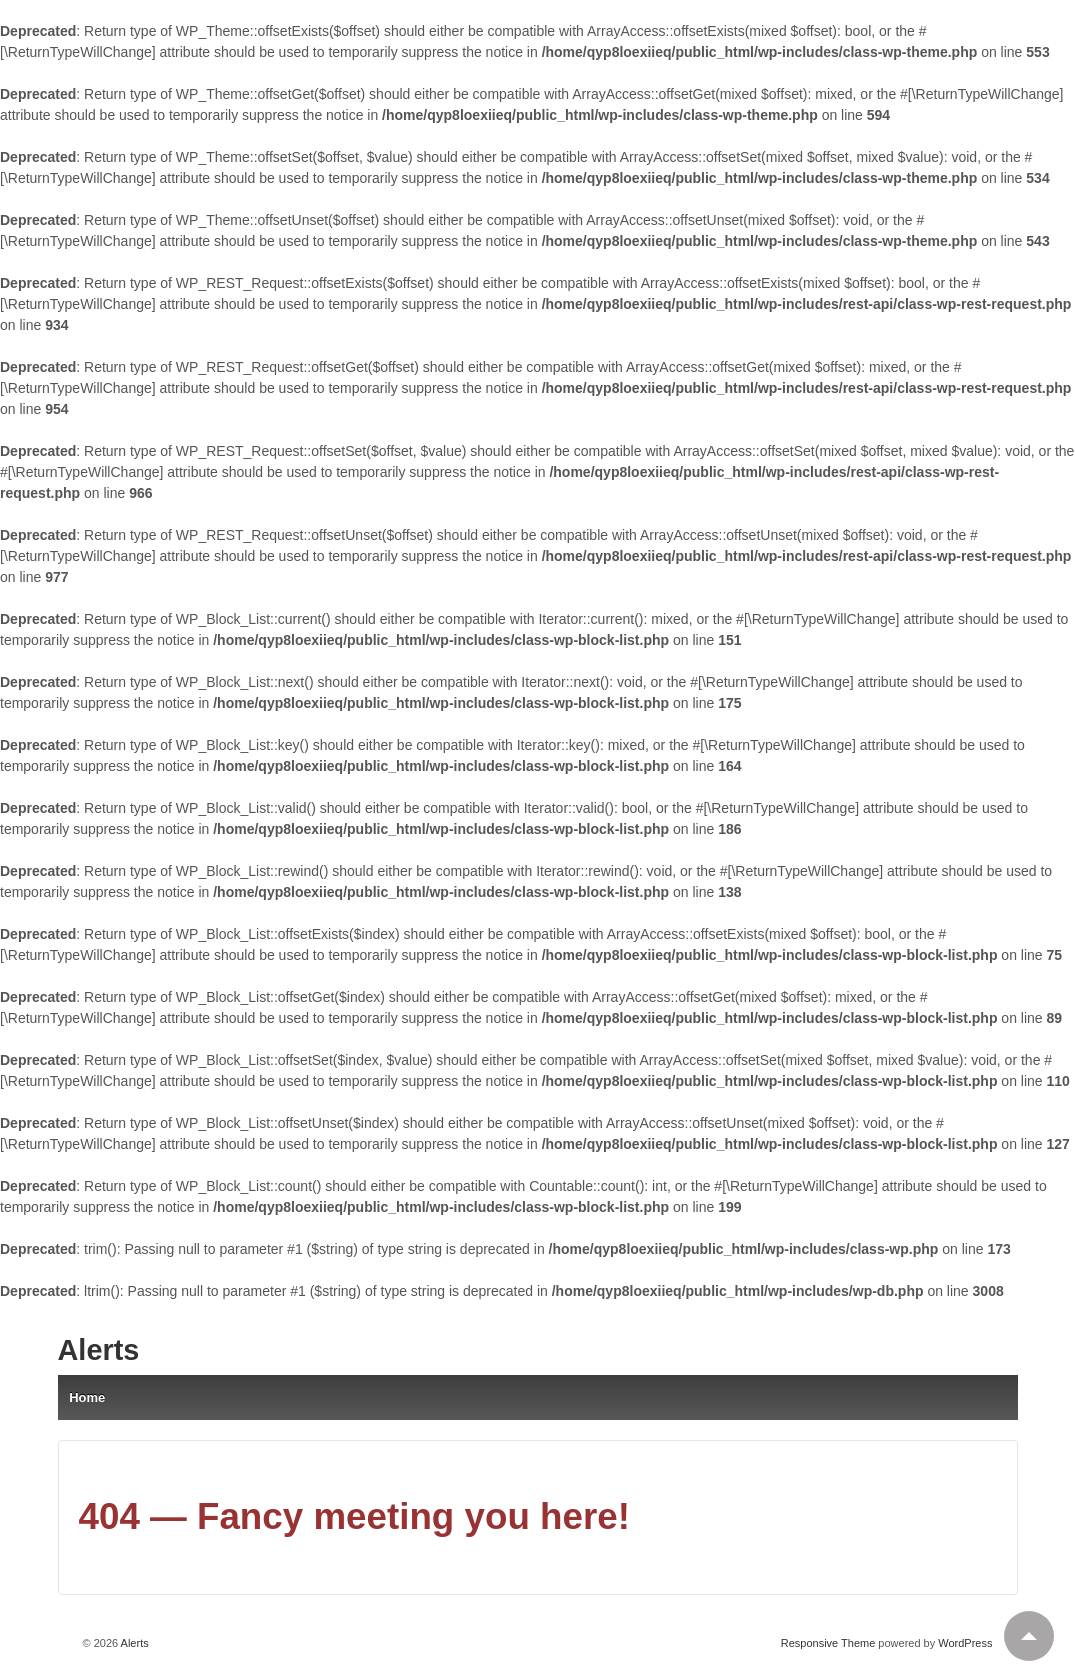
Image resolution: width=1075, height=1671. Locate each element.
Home (87, 1397)
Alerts (99, 1350)
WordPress (965, 1643)
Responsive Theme (828, 1643)
